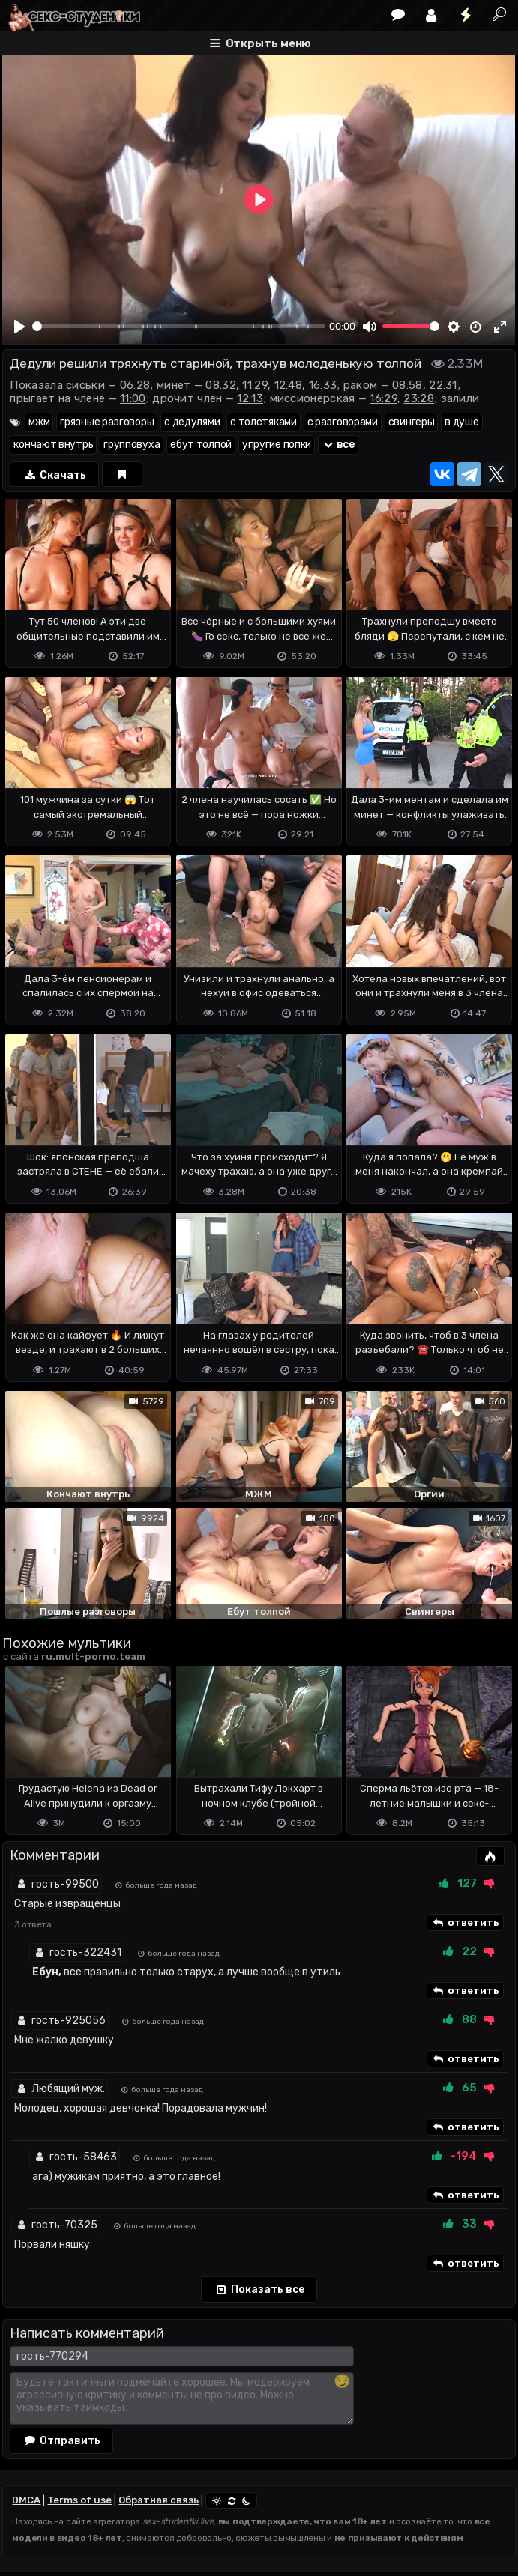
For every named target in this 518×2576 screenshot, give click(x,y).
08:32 (220, 385)
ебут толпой (201, 444)
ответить (465, 1923)
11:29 (255, 385)
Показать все (259, 2290)
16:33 (323, 385)
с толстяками (263, 422)
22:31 (443, 385)
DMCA (26, 2500)
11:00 (133, 398)
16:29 (383, 398)
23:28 (418, 398)
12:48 (288, 385)
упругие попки (276, 444)
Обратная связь (158, 2500)
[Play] (19, 326)
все (338, 444)
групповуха (131, 444)
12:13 (250, 398)
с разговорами (342, 422)
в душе (461, 422)
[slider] (178, 326)
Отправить (61, 2440)
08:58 (407, 385)
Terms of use (79, 2500)
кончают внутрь (53, 444)
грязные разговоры (107, 422)
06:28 (135, 385)
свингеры (411, 422)
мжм (38, 422)
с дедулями (192, 422)
